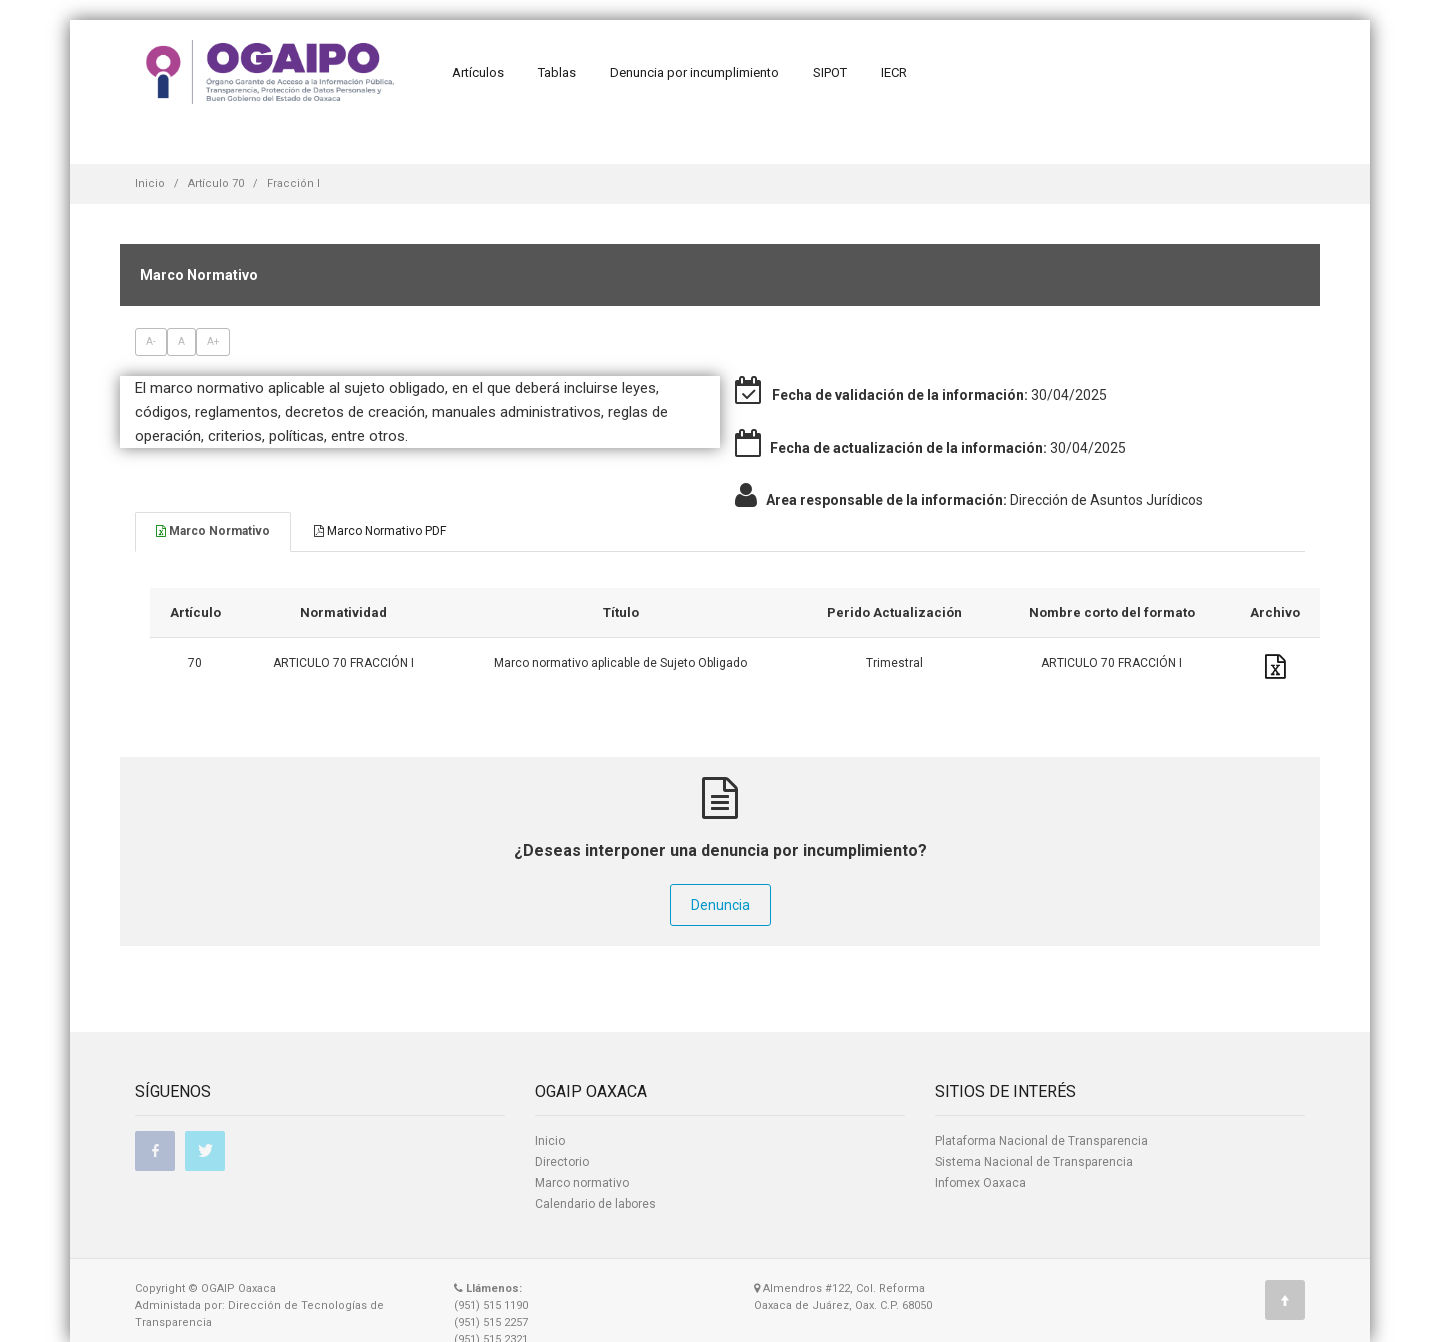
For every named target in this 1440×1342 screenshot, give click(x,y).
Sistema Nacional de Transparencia (1034, 1162)
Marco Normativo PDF (380, 531)
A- (151, 341)
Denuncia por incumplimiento (694, 72)
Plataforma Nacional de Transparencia (1041, 1141)
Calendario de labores (595, 1204)
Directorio (562, 1162)
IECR (894, 72)
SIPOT (830, 72)
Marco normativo (582, 1183)
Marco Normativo (213, 531)
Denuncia (720, 905)
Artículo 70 (216, 183)
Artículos (478, 72)
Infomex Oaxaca (980, 1183)
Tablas (557, 72)
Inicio (150, 183)
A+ (213, 341)
